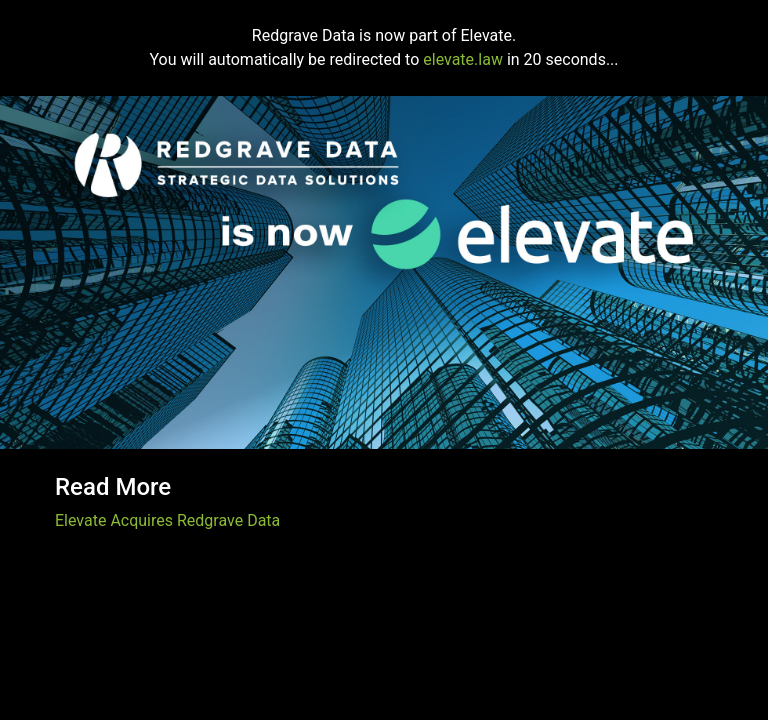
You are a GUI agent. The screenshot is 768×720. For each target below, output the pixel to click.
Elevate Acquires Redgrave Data (167, 520)
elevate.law (463, 59)
